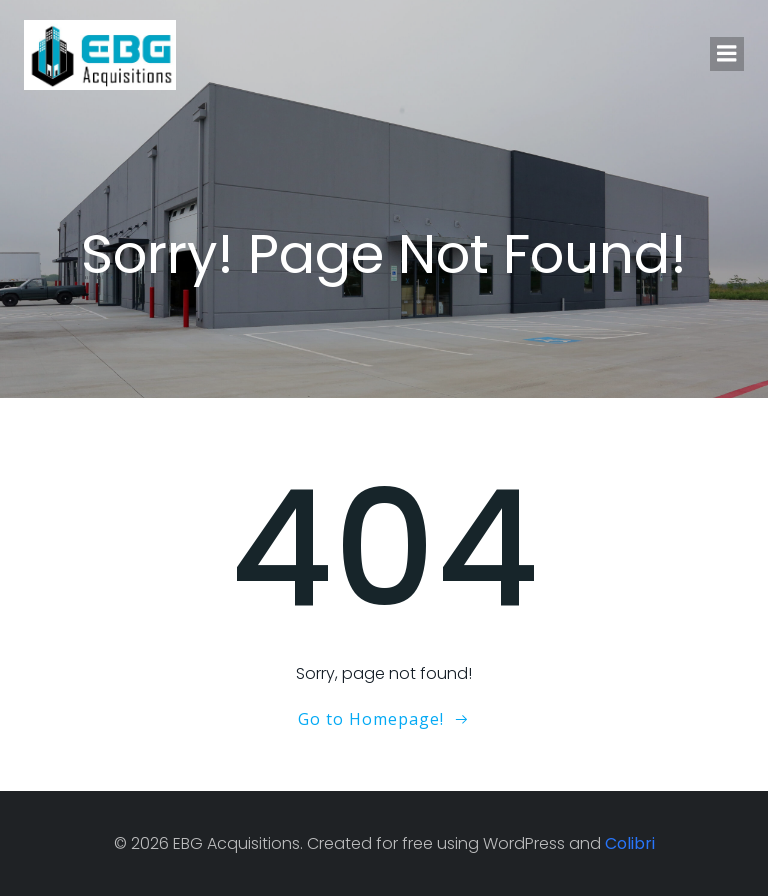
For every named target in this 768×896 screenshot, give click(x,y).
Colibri (630, 843)
